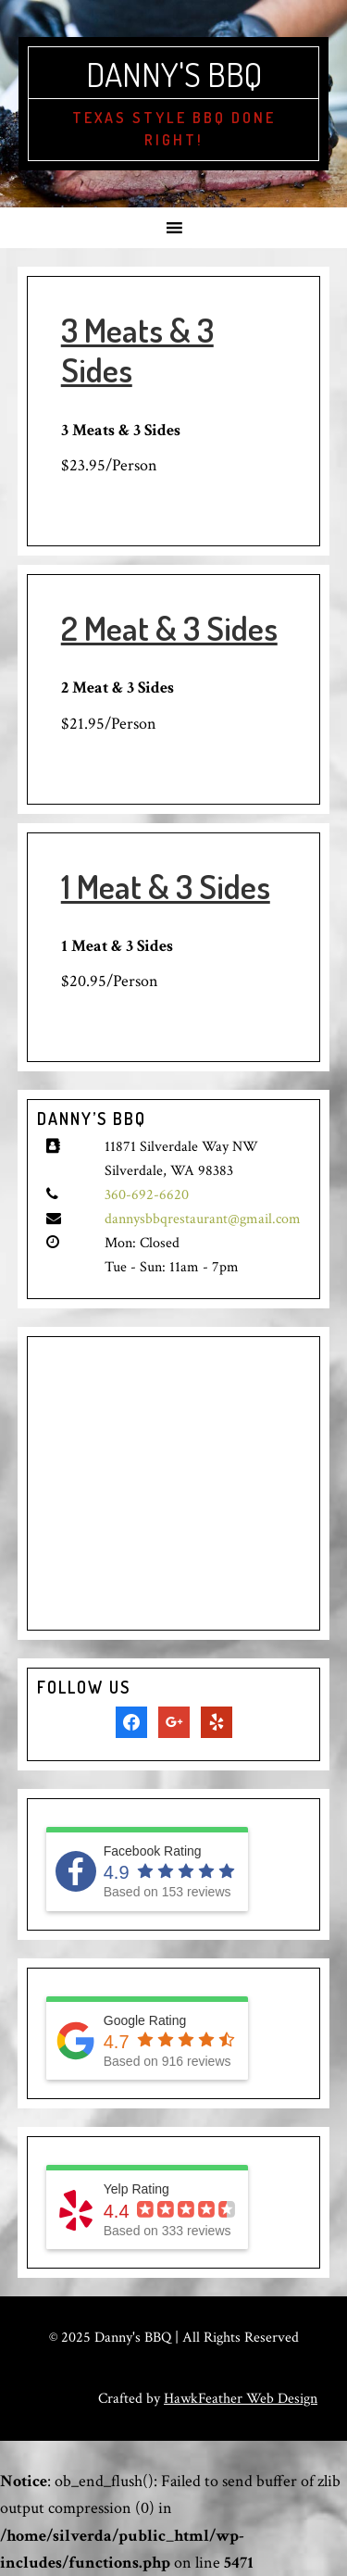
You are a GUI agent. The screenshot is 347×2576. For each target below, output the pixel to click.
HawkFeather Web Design (240, 2398)
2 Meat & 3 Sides (169, 627)
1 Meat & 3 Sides (165, 886)
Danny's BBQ (174, 74)
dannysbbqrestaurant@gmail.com (203, 1219)
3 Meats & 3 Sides (137, 349)
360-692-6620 (147, 1195)
